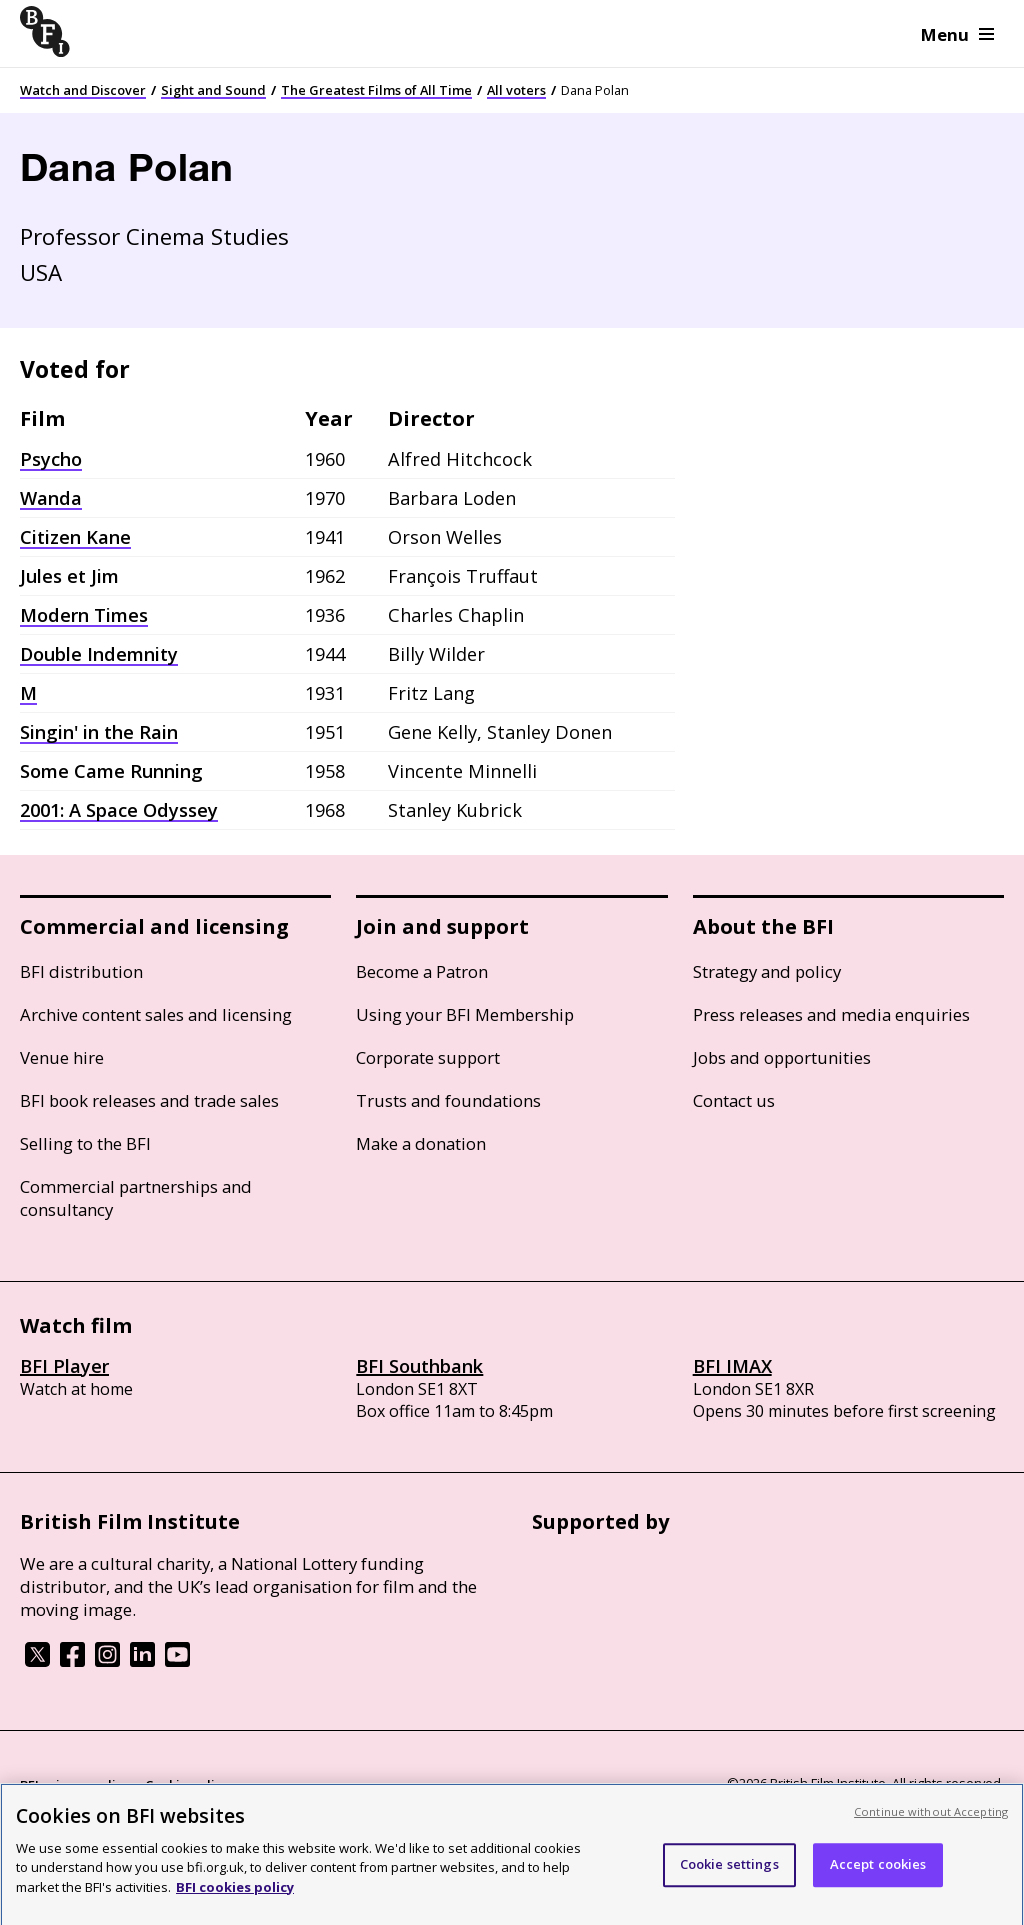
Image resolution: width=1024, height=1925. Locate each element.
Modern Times (84, 615)
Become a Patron (422, 971)
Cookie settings (729, 1873)
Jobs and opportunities (782, 1057)
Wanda (51, 498)
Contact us (734, 1100)
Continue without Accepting (931, 1820)
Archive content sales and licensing (156, 1014)
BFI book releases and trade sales (149, 1100)
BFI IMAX (732, 1366)
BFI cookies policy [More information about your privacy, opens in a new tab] (235, 1896)
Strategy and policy (767, 971)
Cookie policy (187, 1785)
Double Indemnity (99, 654)
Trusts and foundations (448, 1100)
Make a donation (421, 1143)
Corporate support (428, 1057)
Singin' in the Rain (99, 732)
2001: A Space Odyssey (119, 810)
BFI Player (64, 1366)
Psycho (51, 459)
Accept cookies (878, 1873)
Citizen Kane (75, 537)
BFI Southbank (419, 1366)
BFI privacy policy (75, 1785)
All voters (516, 90)
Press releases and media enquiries (831, 1014)
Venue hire (62, 1057)
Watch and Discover (83, 90)
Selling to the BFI (85, 1143)
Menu (957, 34)
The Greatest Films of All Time (376, 90)
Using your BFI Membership (465, 1014)
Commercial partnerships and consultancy (136, 1198)
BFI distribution (81, 971)
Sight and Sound (213, 90)
